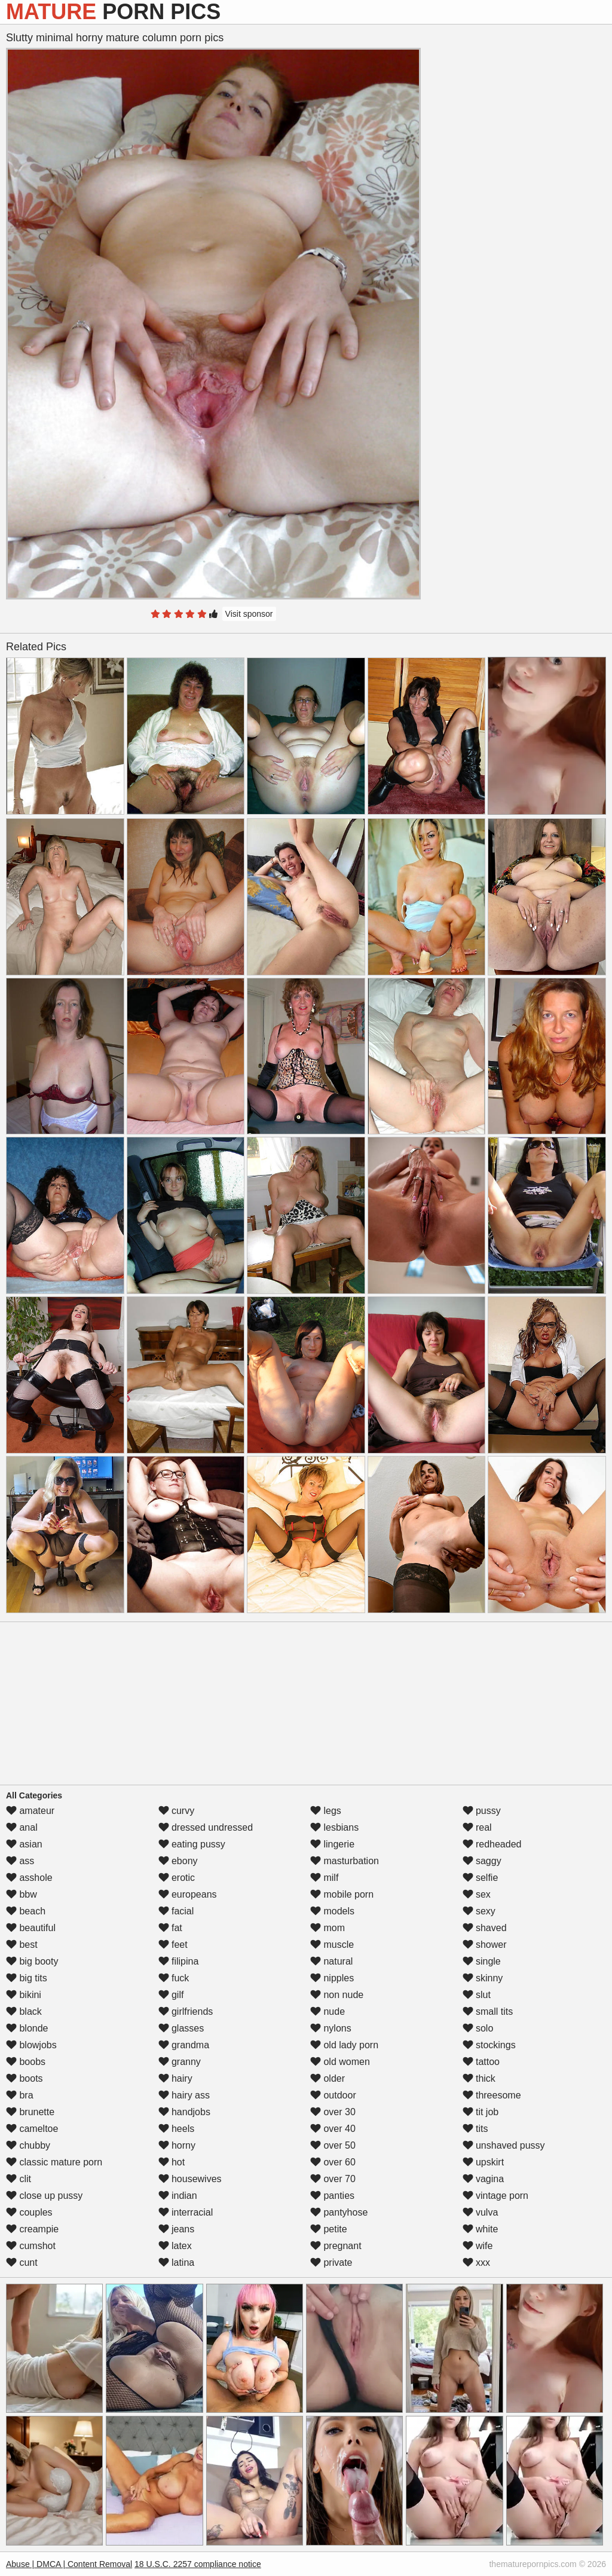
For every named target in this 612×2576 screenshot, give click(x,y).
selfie (480, 1878)
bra (19, 2095)
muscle (332, 1944)
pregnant (336, 2246)
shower (485, 1944)
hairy (175, 2078)
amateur (30, 1811)
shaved (485, 1928)
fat (170, 1928)
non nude (336, 1995)
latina (176, 2262)
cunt (22, 2262)
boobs (25, 2062)
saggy (482, 1861)
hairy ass (184, 2095)
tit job (481, 2112)
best (22, 1944)
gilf (171, 1995)
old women (340, 2062)
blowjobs (31, 2045)
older (327, 2078)
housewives (190, 2179)
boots (24, 2078)
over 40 (333, 2129)
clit (18, 2179)
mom (327, 1928)
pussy (482, 1811)
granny (179, 2062)
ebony (178, 1861)
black (24, 2011)
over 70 (333, 2179)
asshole (29, 1878)
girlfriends (185, 2011)
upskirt (483, 2162)
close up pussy (44, 2195)
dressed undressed (205, 1827)
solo (478, 2028)
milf (324, 1878)
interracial (185, 2212)
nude (327, 2011)
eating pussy (191, 1844)
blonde (27, 2028)
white (480, 2229)
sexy (479, 1911)
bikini (23, 1995)
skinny (483, 1978)
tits (475, 2129)
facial (176, 1911)
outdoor (333, 2095)
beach (25, 1911)
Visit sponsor (249, 614)
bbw (21, 1894)
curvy (176, 1811)
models (332, 1911)
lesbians (334, 1827)
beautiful (31, 1928)
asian (24, 1844)
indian (177, 2195)
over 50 (333, 2145)
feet (173, 1944)
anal (22, 1827)
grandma (184, 2045)
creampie (32, 2229)
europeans (187, 1894)
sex (477, 1894)
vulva (480, 2212)
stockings (489, 2045)
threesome (492, 2095)
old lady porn (344, 2045)
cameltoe (32, 2129)
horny (176, 2145)
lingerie (332, 1844)
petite (328, 2229)
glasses (181, 2028)
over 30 (333, 2112)
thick (479, 2078)
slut (477, 1995)
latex (175, 2246)
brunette (30, 2112)
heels (176, 2129)
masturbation (344, 1861)
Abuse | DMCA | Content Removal (69, 2564)
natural (331, 1961)
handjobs (184, 2112)
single (482, 1961)
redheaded (492, 1844)
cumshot (31, 2246)
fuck (173, 1978)
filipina (178, 1961)
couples (29, 2212)
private (331, 2262)
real (477, 1827)
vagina (483, 2179)
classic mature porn (54, 2162)
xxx (476, 2262)
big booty (32, 1961)
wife (478, 2246)
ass (20, 1861)
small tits (488, 2011)
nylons (330, 2028)
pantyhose (339, 2212)
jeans (176, 2229)
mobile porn (342, 1894)
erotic (176, 1878)
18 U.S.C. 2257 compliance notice (197, 2564)
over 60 (333, 2162)
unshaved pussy (504, 2145)
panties (332, 2195)
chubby (28, 2145)
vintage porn (496, 2195)
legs (325, 1811)
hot (171, 2162)
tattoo (481, 2062)
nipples (332, 1978)
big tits (26, 1978)
